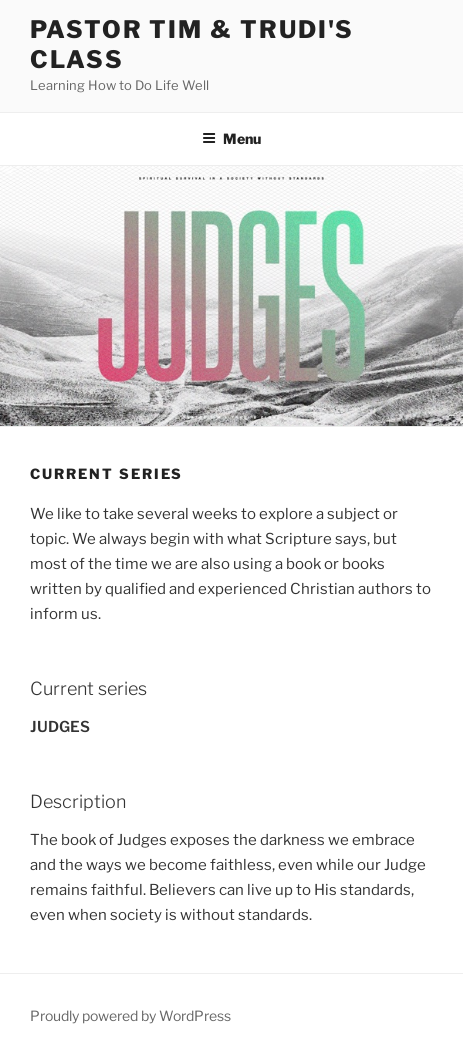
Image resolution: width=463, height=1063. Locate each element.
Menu (231, 138)
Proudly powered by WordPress (130, 1015)
